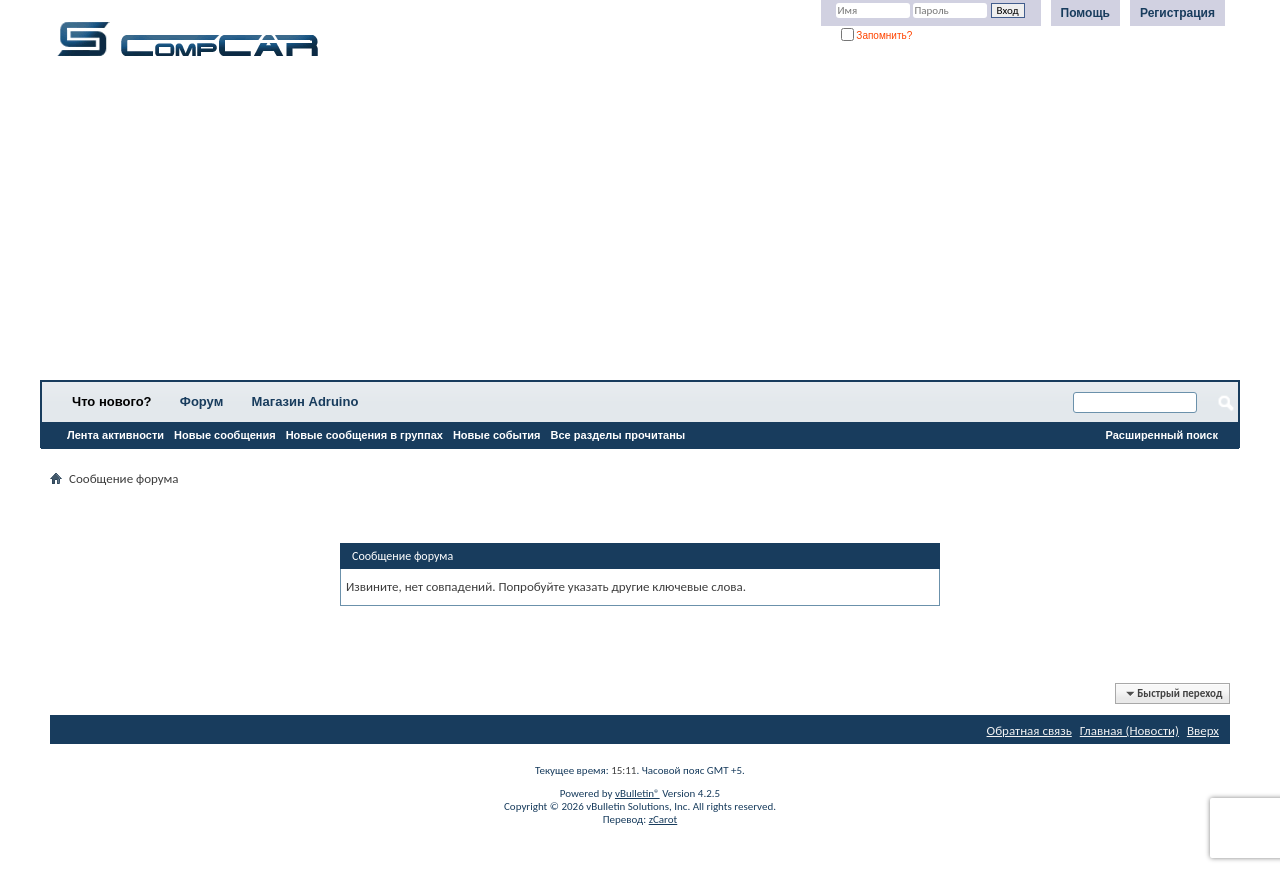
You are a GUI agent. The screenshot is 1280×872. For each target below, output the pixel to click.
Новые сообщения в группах (364, 435)
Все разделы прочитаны (617, 435)
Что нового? (112, 401)
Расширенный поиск (1162, 435)
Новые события (497, 435)
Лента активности (115, 435)
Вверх (1203, 730)
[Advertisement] (625, 225)
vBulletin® (637, 793)
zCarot (663, 819)
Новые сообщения (225, 435)
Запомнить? (877, 35)
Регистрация (1177, 13)
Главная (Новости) (1129, 730)
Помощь (1085, 13)
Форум (201, 401)
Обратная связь (1029, 730)
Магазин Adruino (305, 401)
